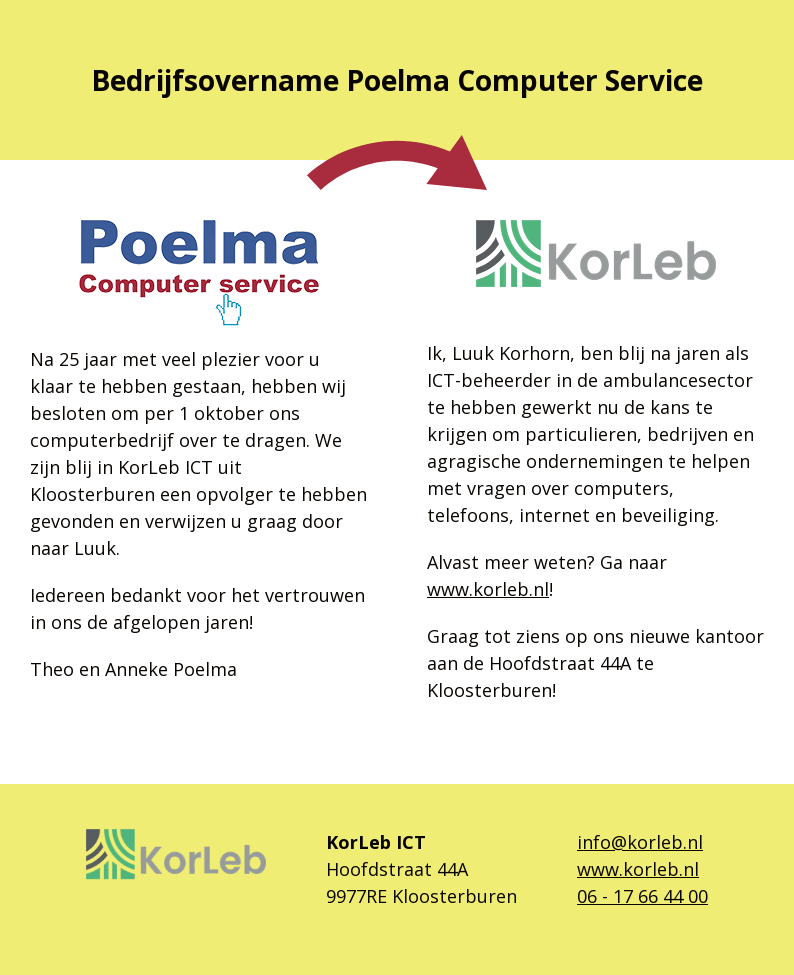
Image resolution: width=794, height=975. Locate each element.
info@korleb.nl (640, 842)
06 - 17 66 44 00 (642, 896)
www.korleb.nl (488, 589)
